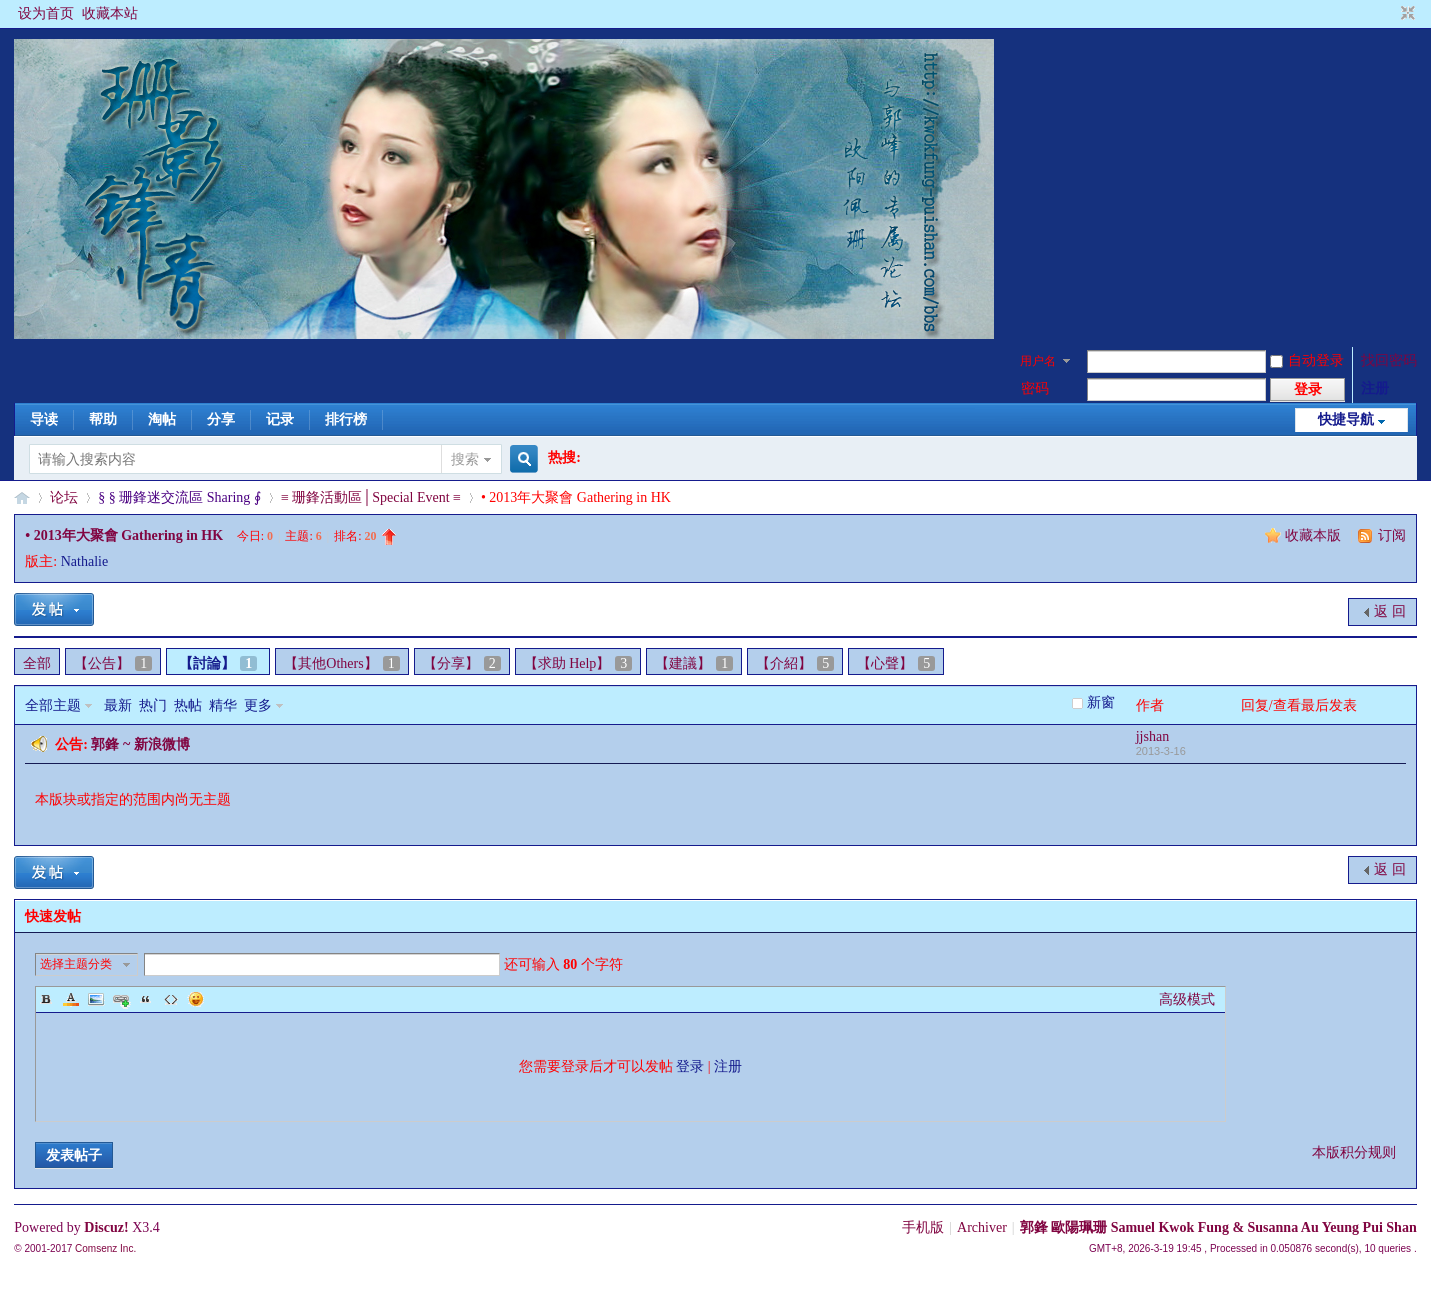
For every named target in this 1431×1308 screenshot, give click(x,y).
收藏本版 (1315, 535)
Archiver (982, 1227)
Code (171, 999)
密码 (1035, 388)
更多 (258, 705)
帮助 (103, 419)
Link (121, 999)
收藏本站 (110, 13)
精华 (223, 705)
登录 (690, 1066)
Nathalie (84, 561)
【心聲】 (896, 663)
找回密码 (1389, 360)
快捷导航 (1346, 419)
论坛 (64, 497)
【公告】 (113, 663)
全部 (37, 663)
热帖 (188, 705)
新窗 (1101, 702)
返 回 (1390, 611)
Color (71, 999)
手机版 (923, 1227)
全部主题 (53, 705)
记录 (280, 419)
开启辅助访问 (1389, 14)
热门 (153, 705)
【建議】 (694, 663)
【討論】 (218, 663)
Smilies (196, 999)
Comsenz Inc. (105, 1248)
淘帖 (162, 419)
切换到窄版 (1405, 14)
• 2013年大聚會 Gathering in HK (124, 535)
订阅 (1392, 535)
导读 (44, 419)
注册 (1375, 388)
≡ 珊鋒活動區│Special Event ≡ (371, 497)
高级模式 (1187, 999)
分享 (221, 419)
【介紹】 (795, 663)
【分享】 (462, 663)
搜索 (465, 459)
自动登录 (1307, 360)
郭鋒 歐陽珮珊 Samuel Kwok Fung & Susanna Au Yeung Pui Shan (1218, 1227)
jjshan (1152, 736)
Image (96, 999)
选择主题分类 (76, 964)
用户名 (1038, 361)
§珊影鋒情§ (22, 497)
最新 (118, 705)
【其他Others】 (341, 663)
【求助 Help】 (578, 663)
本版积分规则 (1354, 1152)
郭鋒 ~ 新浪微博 (140, 744)
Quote (146, 999)
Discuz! (106, 1227)
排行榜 (346, 419)
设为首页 (46, 13)
